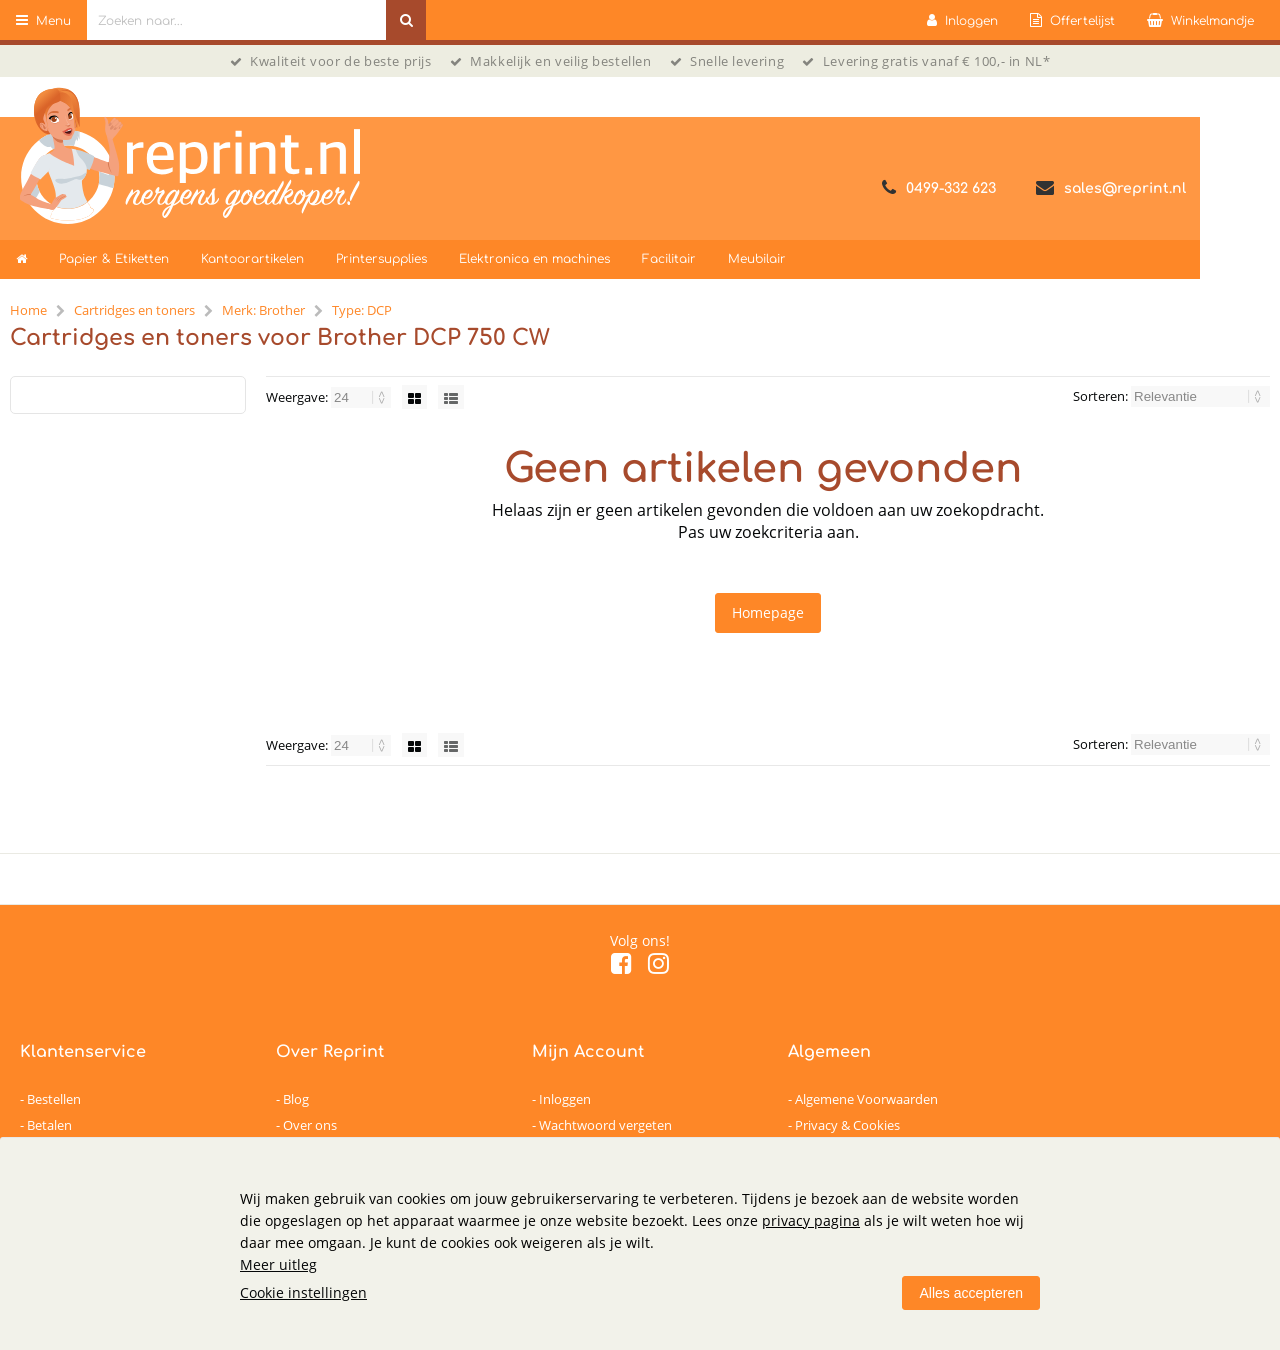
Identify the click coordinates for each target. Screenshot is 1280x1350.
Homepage (768, 612)
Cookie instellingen (303, 1292)
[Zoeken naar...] (406, 20)
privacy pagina (811, 1220)
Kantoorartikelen (252, 259)
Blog (296, 1099)
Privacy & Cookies (847, 1125)
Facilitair (669, 259)
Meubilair (757, 259)
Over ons (310, 1125)
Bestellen (54, 1099)
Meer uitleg (278, 1264)
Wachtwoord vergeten (605, 1125)
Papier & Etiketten (114, 259)
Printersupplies (381, 259)
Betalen (49, 1125)
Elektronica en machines (534, 259)
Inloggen (565, 1099)
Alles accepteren (971, 1293)
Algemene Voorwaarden (866, 1099)
